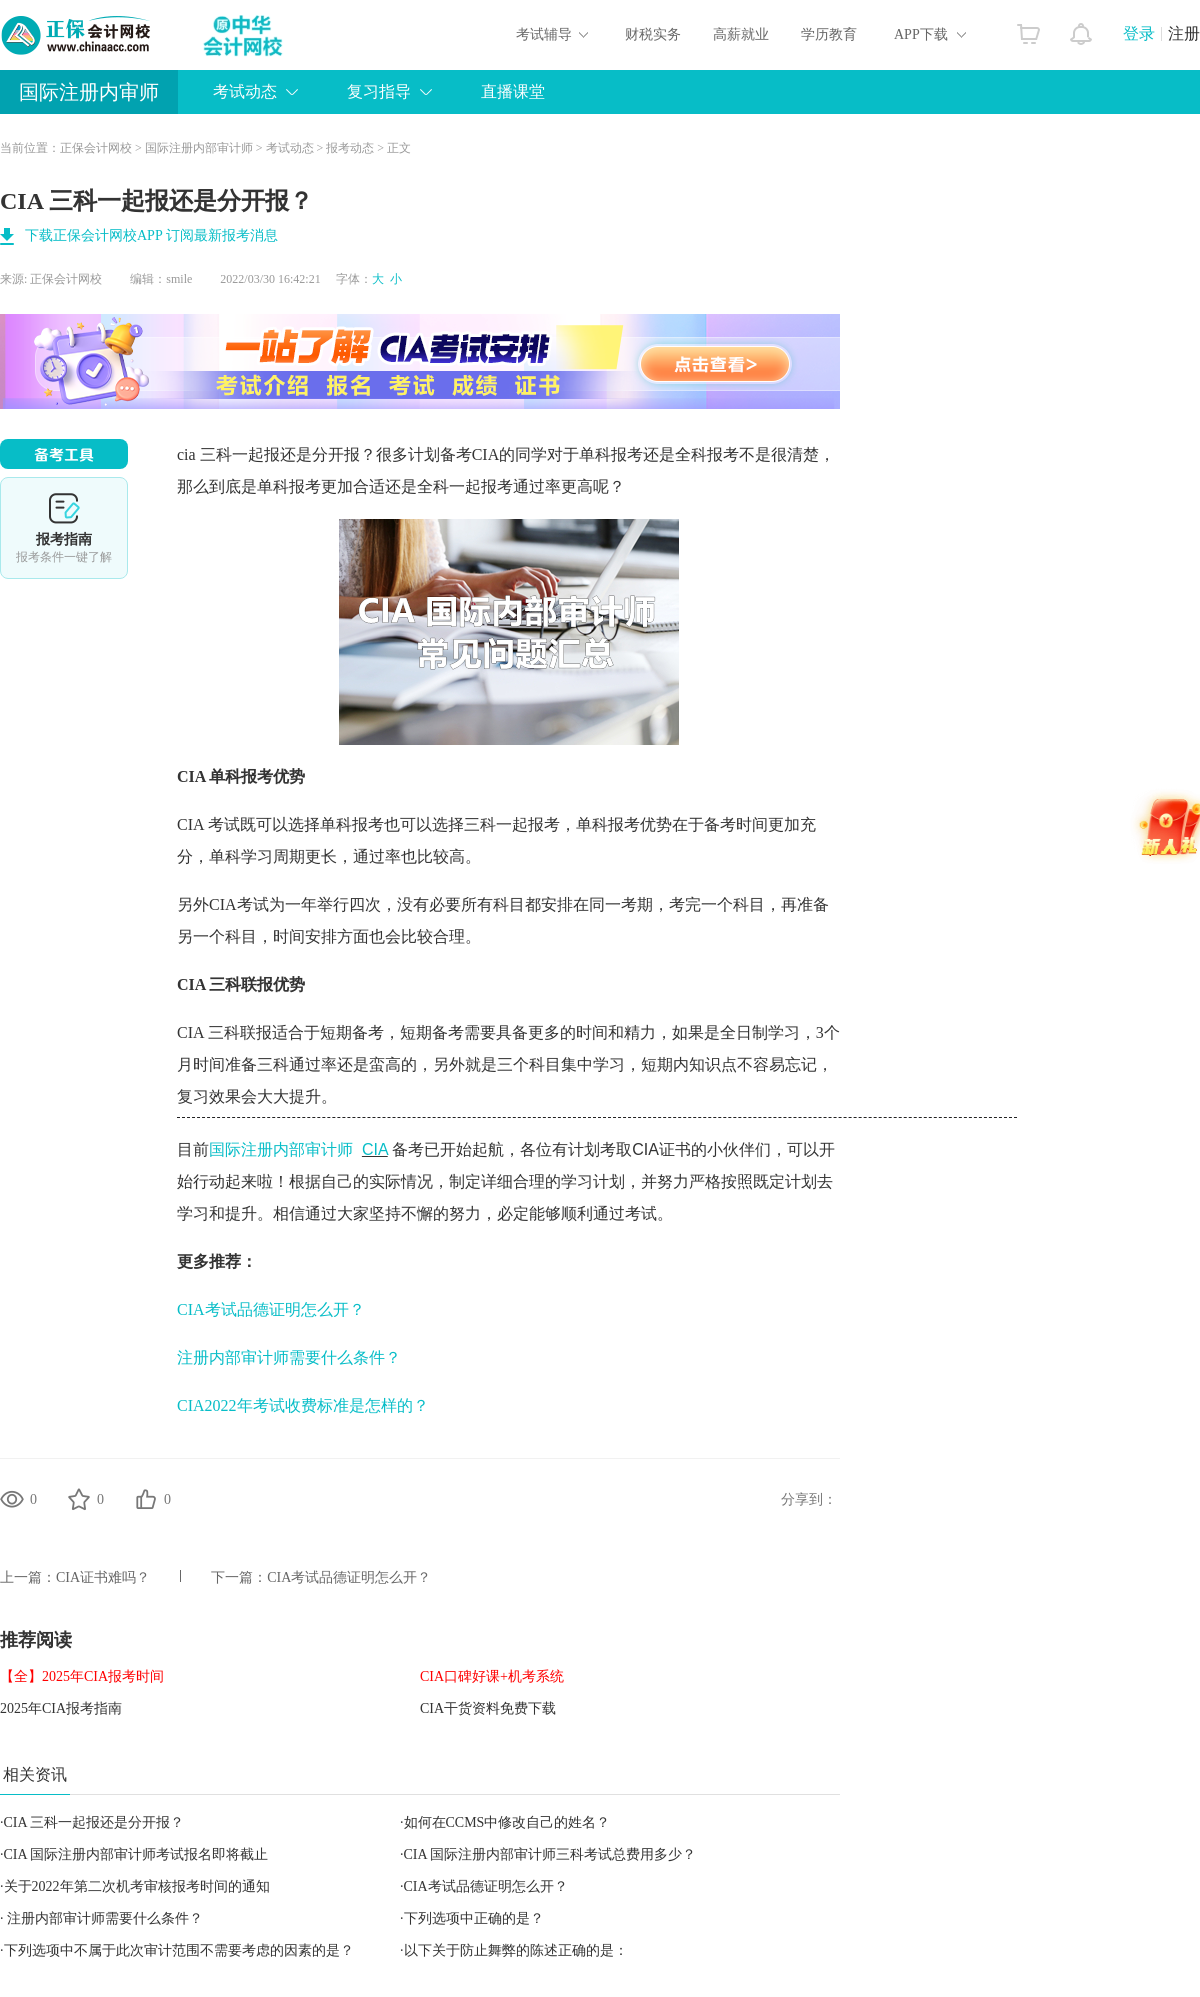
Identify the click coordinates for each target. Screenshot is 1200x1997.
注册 (1184, 33)
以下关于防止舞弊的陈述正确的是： (516, 1950)
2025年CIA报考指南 (61, 1708)
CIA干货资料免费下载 (488, 1708)
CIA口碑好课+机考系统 (492, 1676)
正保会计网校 (96, 148)
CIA (375, 1149)
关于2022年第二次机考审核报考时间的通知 (137, 1886)
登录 (1139, 33)
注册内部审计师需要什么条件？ (289, 1357)
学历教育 (829, 34)
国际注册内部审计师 (199, 148)
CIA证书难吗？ (103, 1577)
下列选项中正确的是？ (474, 1918)
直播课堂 (513, 91)
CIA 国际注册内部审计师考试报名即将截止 (136, 1854)
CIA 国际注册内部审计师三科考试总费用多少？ (550, 1854)
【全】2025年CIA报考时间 (82, 1676)
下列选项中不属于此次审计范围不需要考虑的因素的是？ (179, 1950)
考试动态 (245, 91)
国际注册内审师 (89, 92)
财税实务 (653, 34)
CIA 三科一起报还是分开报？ (94, 1822)
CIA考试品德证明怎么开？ (271, 1309)
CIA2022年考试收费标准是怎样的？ (303, 1405)
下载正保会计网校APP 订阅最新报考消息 (151, 235)
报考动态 (350, 148)
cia (186, 454)
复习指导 (379, 91)
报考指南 (64, 528)
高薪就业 (741, 34)
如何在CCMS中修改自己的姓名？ (507, 1822)
